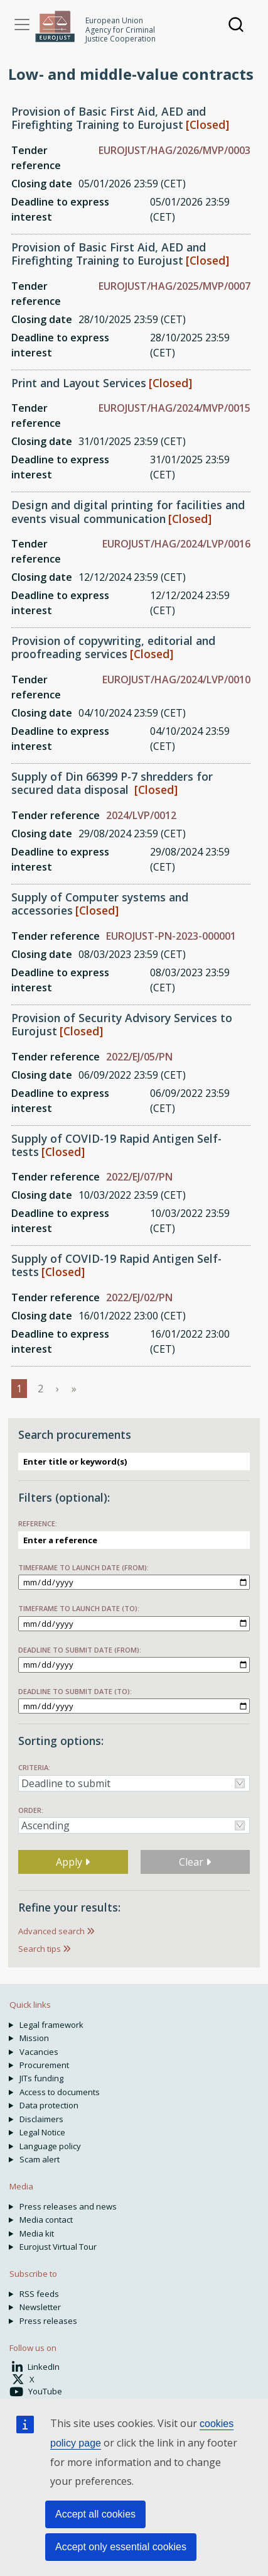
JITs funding (41, 2078)
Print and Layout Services (78, 382)
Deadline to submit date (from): (79, 1649)
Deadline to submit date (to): (75, 1691)
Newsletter (40, 2307)
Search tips (39, 1948)
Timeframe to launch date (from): (83, 1567)
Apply (73, 1862)
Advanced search (51, 1931)
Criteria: (34, 1767)
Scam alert (39, 2159)
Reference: (37, 1523)
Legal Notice (42, 2132)
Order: (30, 1810)
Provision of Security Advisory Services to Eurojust (121, 1024)
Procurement (44, 2065)
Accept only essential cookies (120, 2546)
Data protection (48, 2105)
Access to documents (59, 2092)
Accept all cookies (95, 2514)
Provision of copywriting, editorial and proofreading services (113, 647)
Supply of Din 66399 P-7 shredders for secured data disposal (112, 783)
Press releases (48, 2320)
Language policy (50, 2146)
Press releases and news (68, 2206)
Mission (34, 2038)
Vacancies (38, 2051)
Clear (195, 1862)
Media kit (36, 2233)
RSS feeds (39, 2293)
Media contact (46, 2219)
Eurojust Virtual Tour (58, 2246)
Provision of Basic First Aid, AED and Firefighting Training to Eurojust (108, 118)
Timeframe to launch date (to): (78, 1608)
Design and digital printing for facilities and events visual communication (128, 511)
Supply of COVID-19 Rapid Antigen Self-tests (116, 1145)
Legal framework (51, 2024)
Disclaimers (41, 2119)
